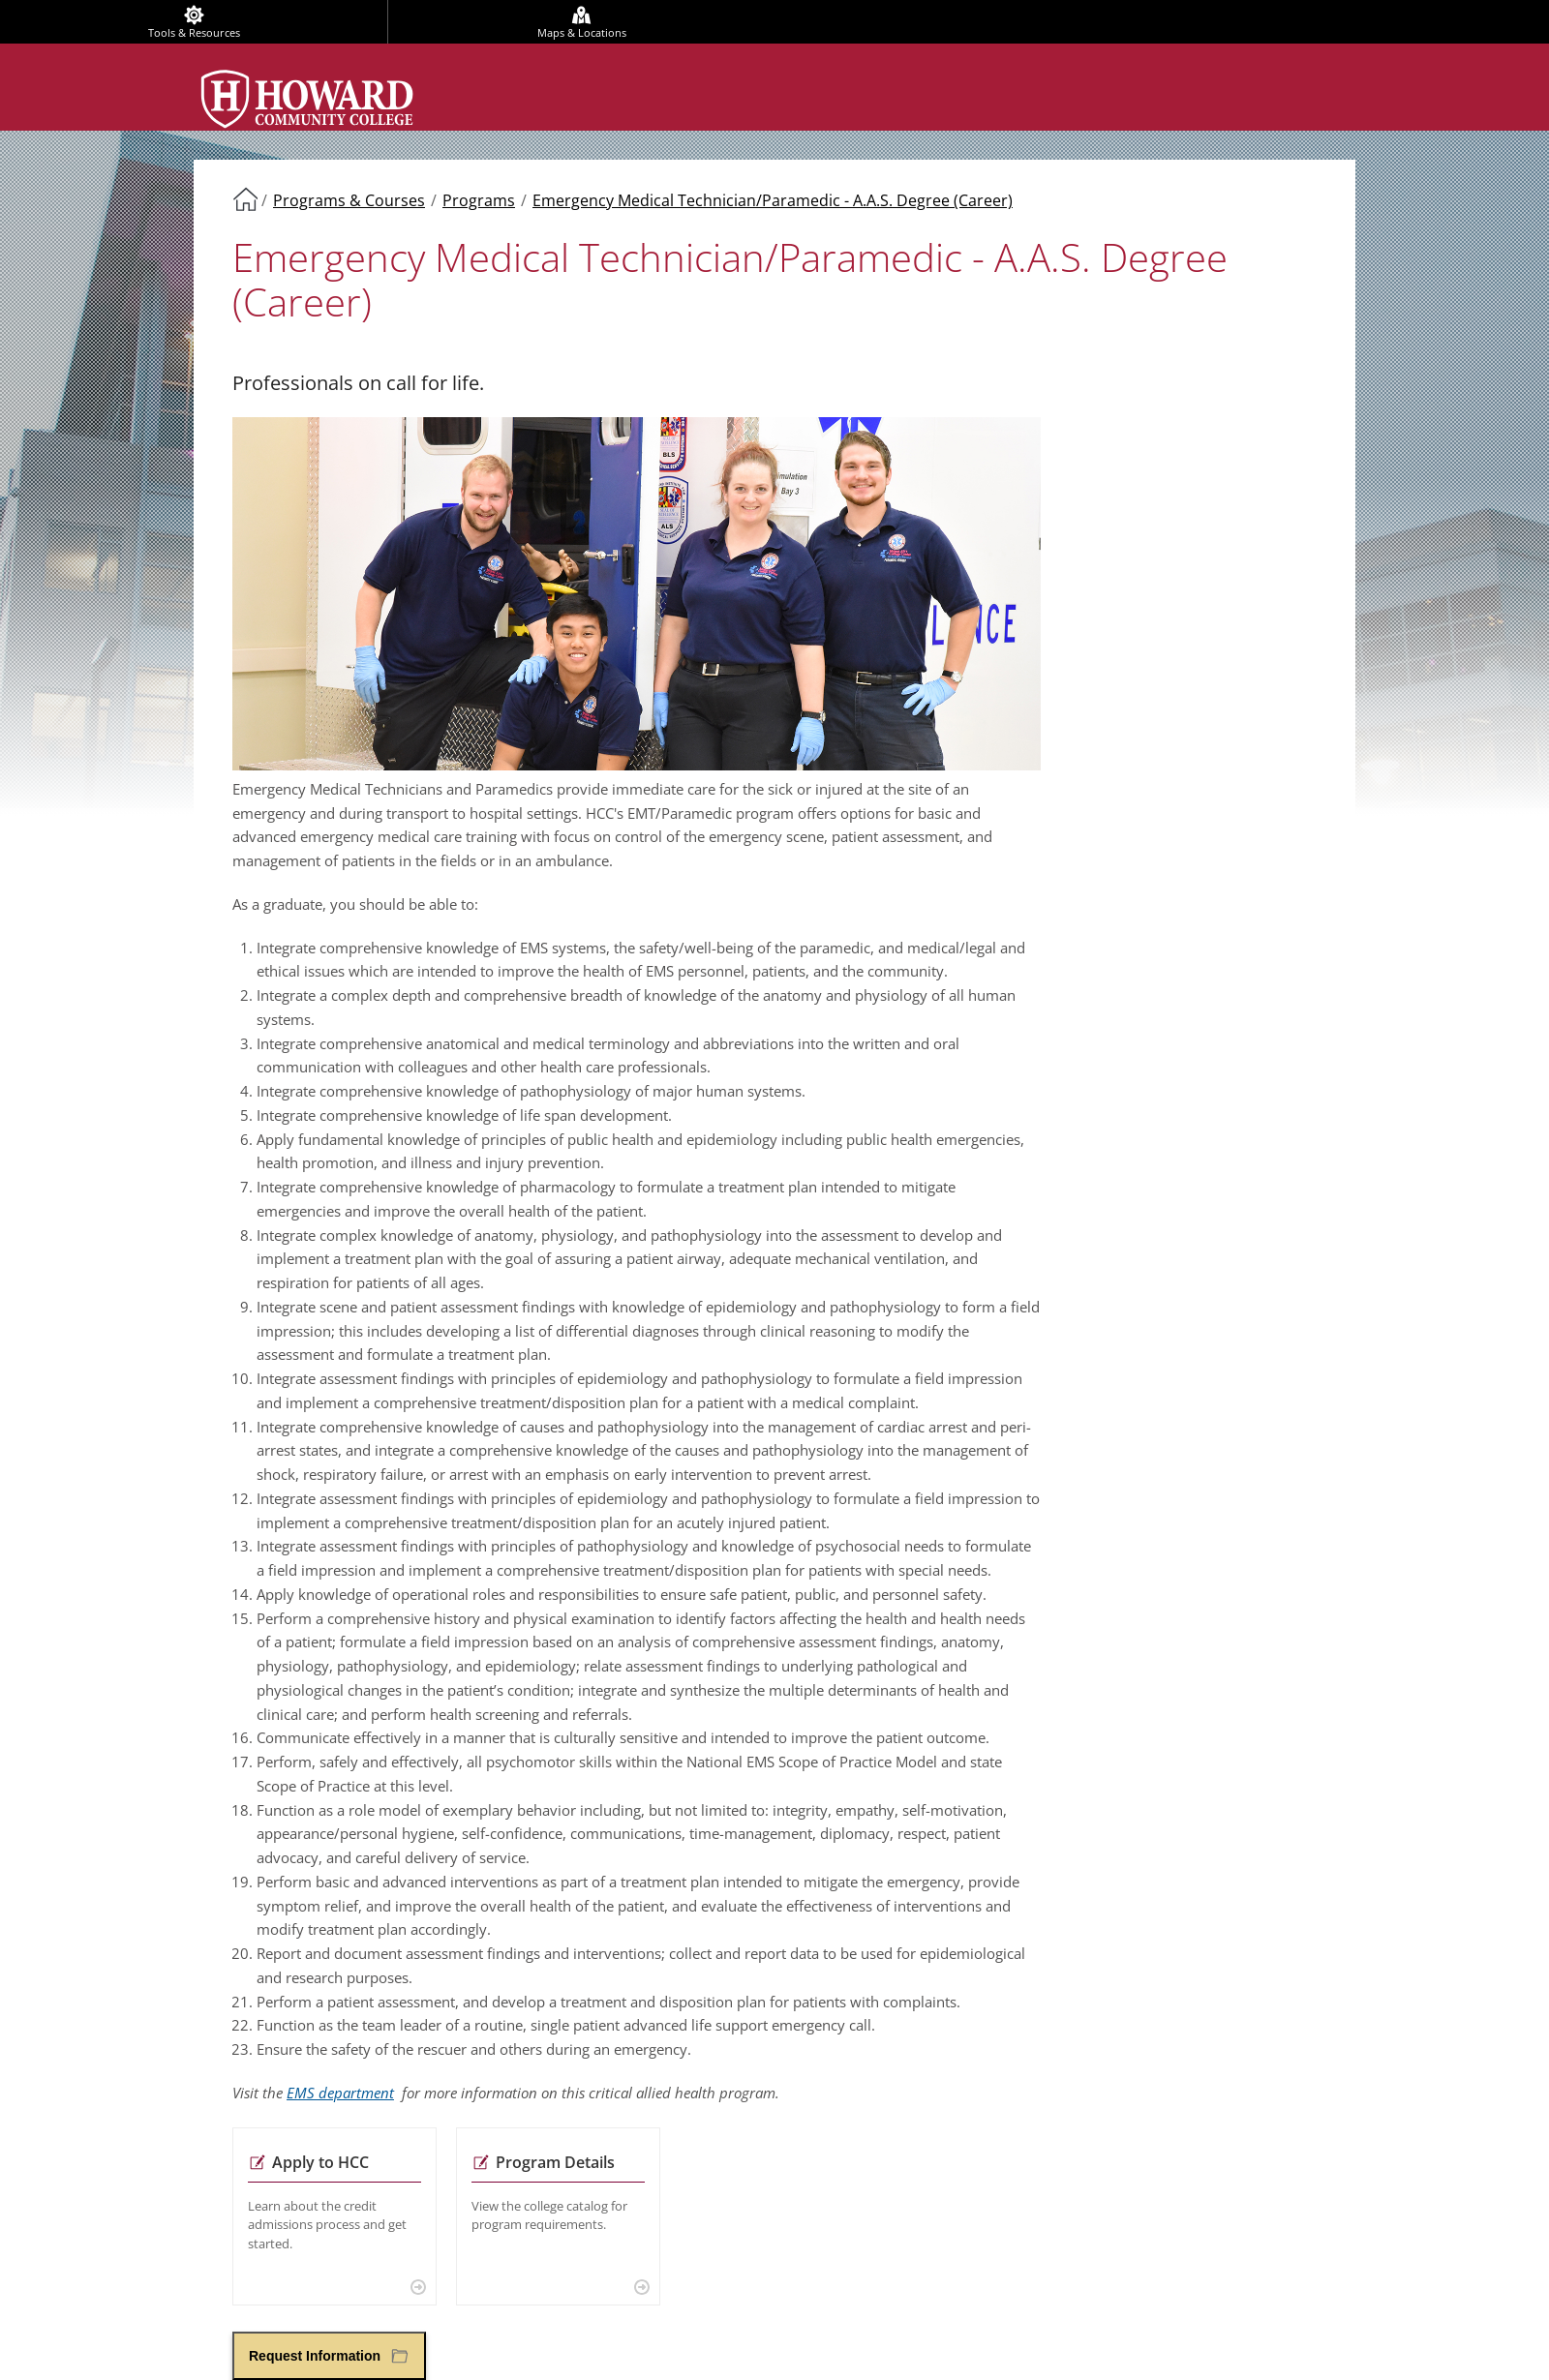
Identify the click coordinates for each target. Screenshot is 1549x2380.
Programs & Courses (349, 200)
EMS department (340, 2092)
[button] (329, 2356)
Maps (581, 32)
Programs (478, 200)
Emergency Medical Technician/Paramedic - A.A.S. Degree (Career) (772, 200)
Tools (194, 32)
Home (245, 198)
